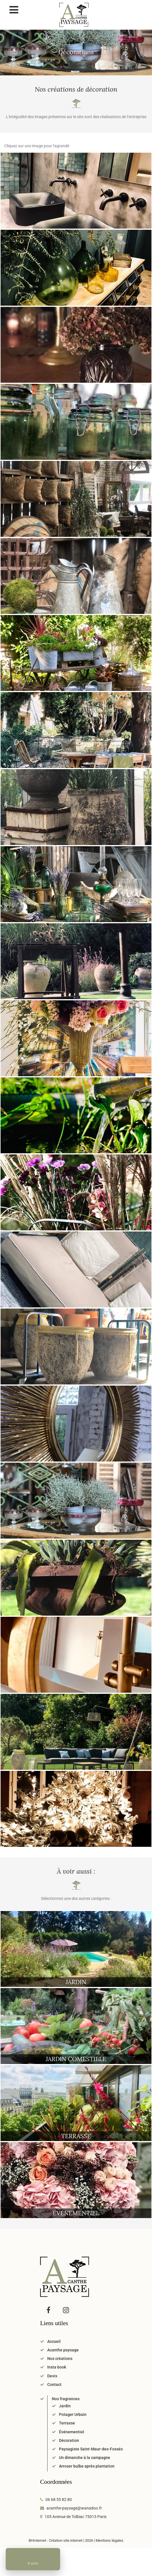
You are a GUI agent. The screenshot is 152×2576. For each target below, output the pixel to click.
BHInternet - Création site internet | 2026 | (62, 2540)
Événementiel (71, 2432)
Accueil (54, 2341)
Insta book (56, 2367)
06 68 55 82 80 (59, 2499)
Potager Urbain (72, 2414)
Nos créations (59, 2358)
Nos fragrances (66, 2398)
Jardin (65, 2406)
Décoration (69, 2440)
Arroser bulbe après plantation (87, 2466)
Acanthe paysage (63, 2350)
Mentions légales (109, 2540)
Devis (52, 2376)
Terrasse (67, 2423)
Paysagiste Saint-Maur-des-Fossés (91, 2449)
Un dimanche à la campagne (84, 2457)
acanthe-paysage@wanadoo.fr (74, 2508)
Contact (54, 2384)
